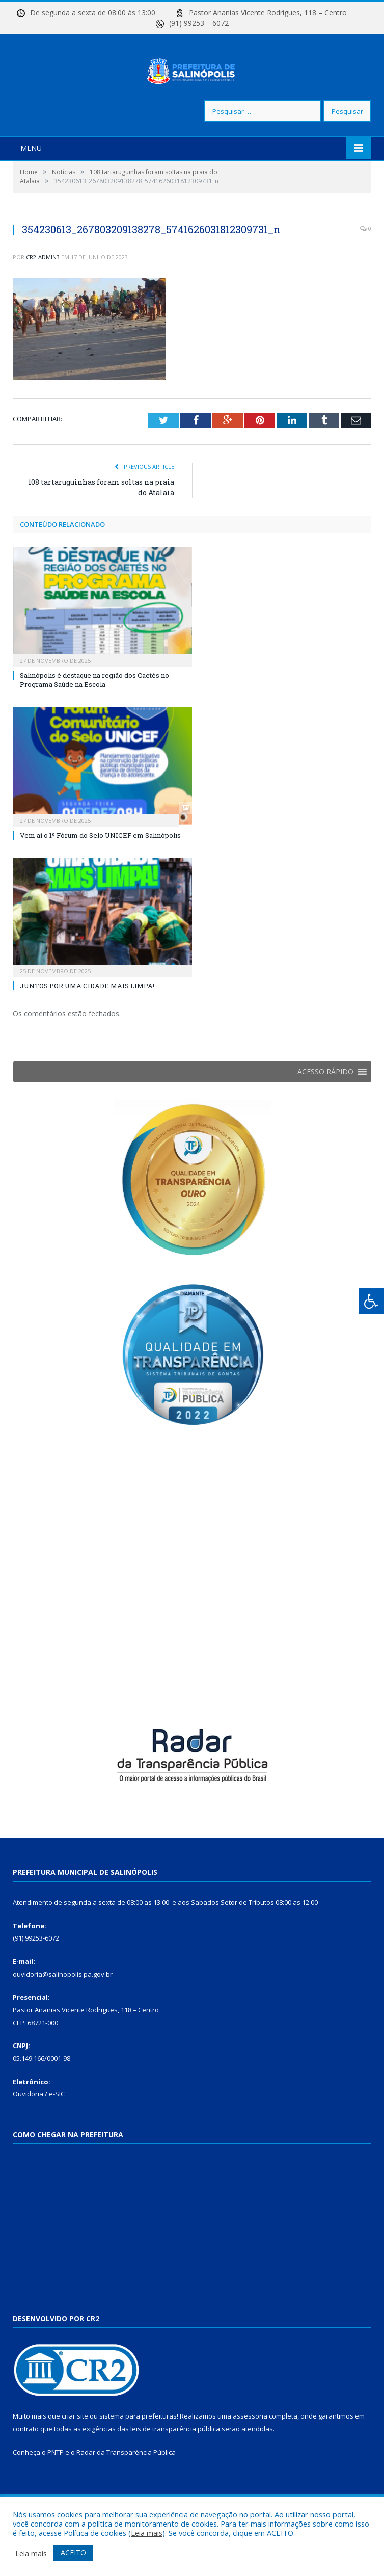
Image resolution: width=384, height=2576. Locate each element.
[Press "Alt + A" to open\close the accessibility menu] (371, 1301)
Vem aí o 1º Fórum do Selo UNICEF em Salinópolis (100, 865)
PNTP (55, 2482)
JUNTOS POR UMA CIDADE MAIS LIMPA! (87, 1016)
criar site (75, 2447)
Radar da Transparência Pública (126, 2482)
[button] (325, 1103)
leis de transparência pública (175, 2459)
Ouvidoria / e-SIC (39, 2125)
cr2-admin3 (43, 287)
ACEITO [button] (73, 2552)
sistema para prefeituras (138, 2447)
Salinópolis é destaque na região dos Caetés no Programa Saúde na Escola (94, 710)
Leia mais (146, 2533)
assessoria (250, 2447)
